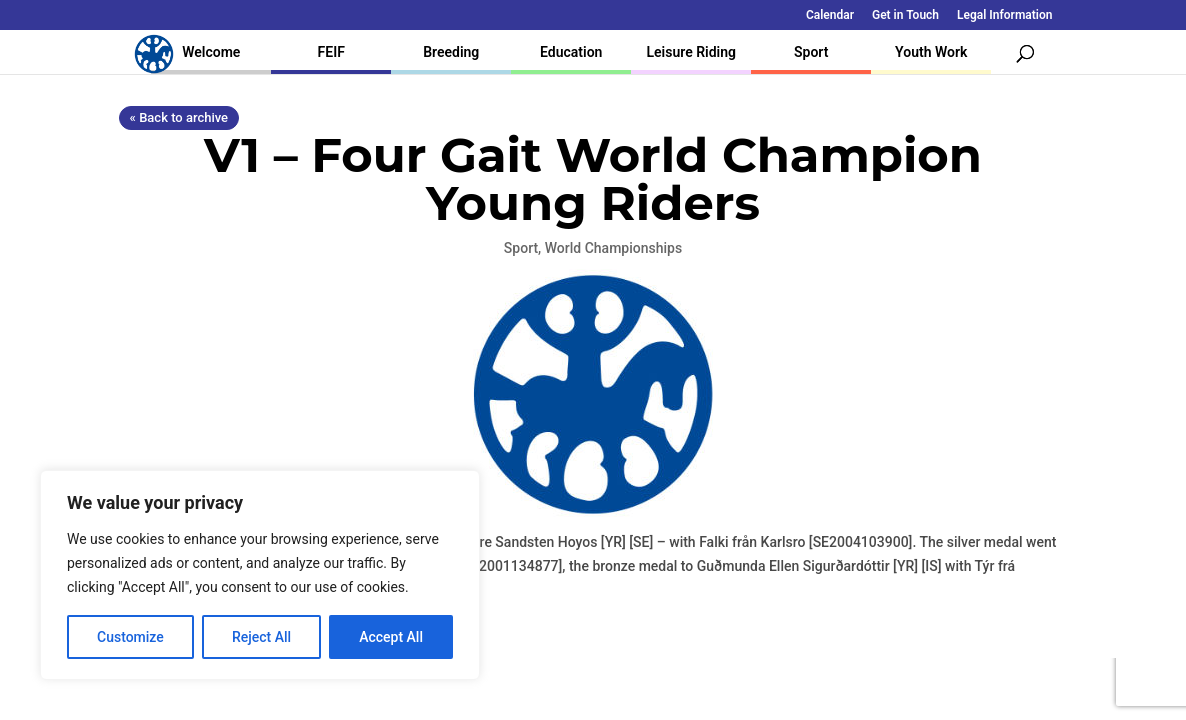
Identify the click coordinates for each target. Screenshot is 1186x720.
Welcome (211, 52)
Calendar (830, 15)
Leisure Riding (691, 52)
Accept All (391, 637)
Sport (811, 52)
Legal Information (1004, 15)
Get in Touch (905, 15)
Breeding (451, 52)
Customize (130, 637)
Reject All (261, 637)
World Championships (613, 248)
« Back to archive (179, 117)
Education (571, 52)
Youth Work (931, 52)
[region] (260, 575)
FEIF (331, 52)
